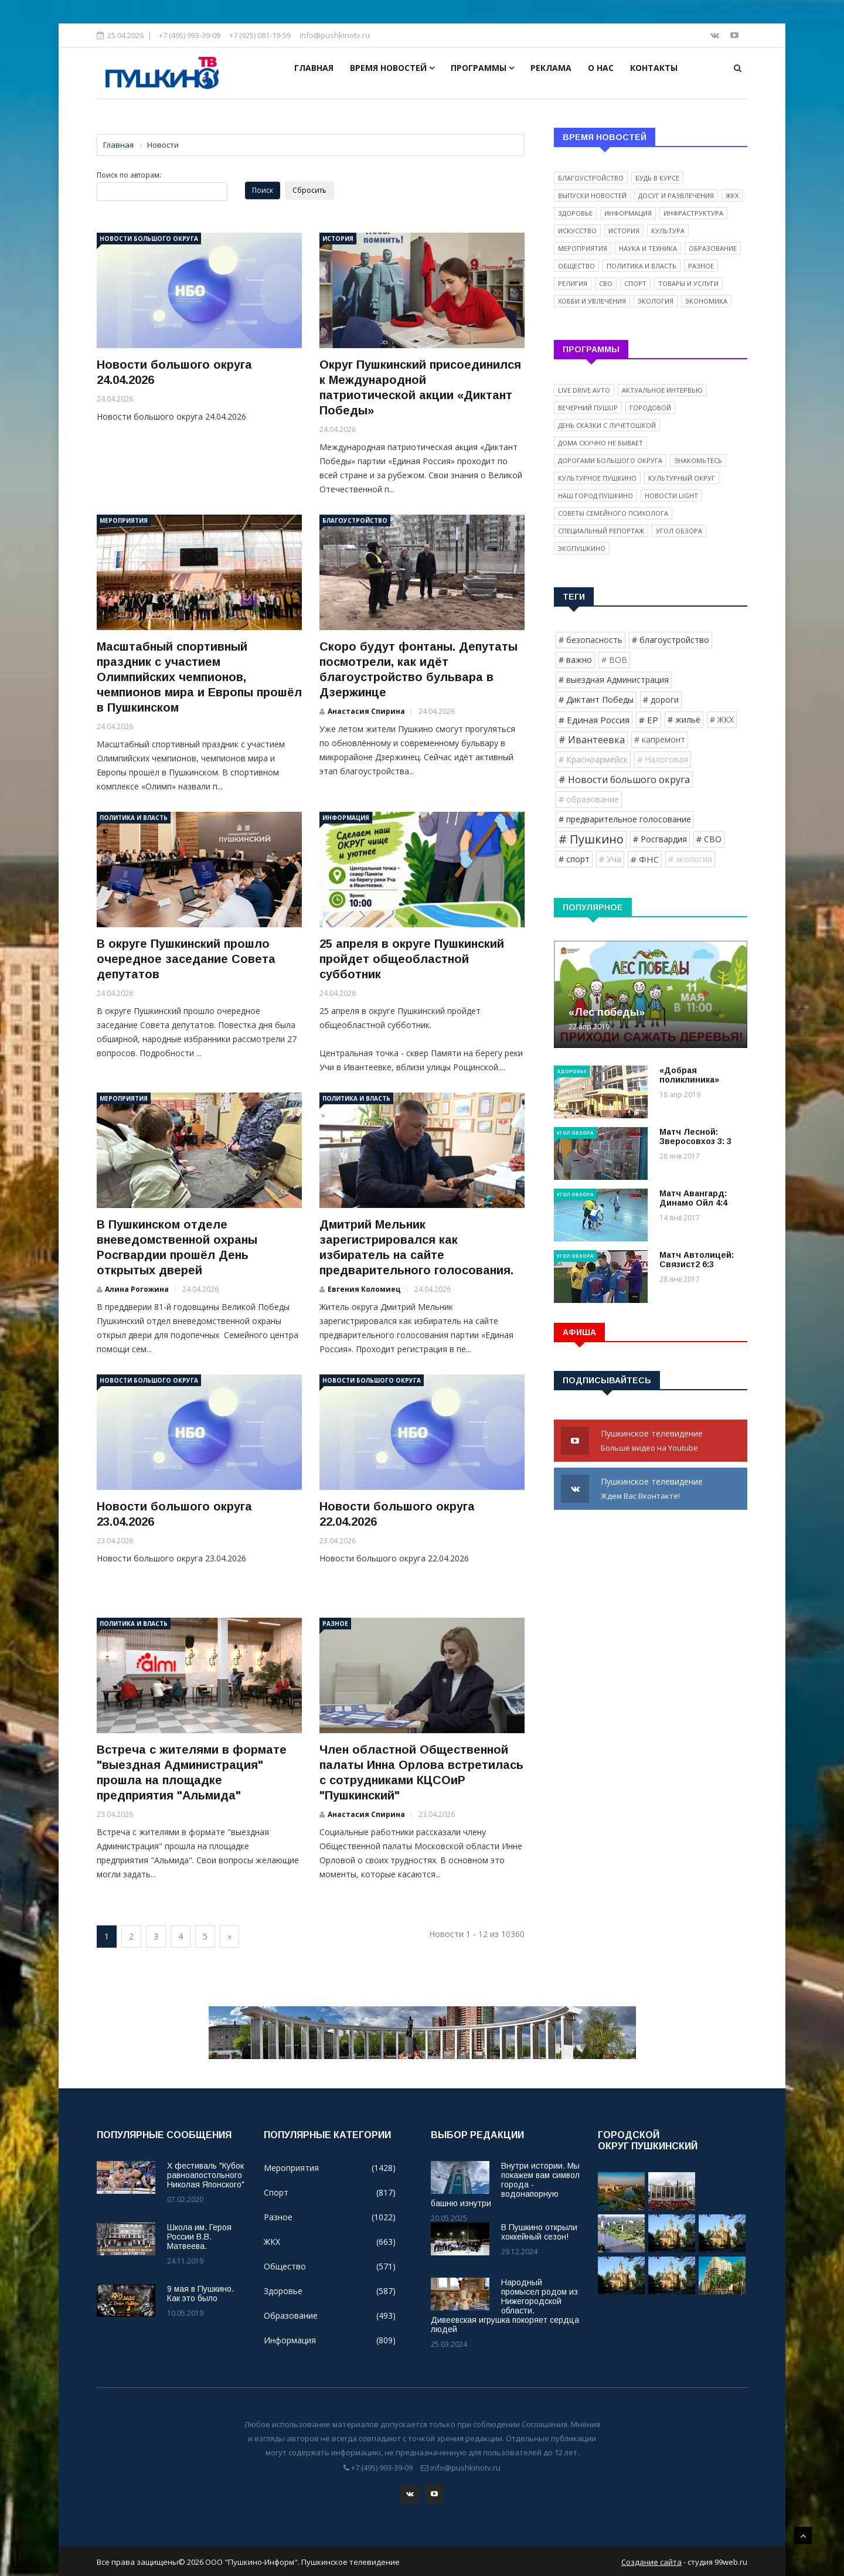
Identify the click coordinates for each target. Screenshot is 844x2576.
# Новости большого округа (624, 779)
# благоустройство (670, 639)
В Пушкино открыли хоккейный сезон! (539, 2232)
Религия (572, 283)
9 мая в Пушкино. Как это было (200, 2293)
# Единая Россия (594, 720)
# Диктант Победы (596, 699)
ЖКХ (732, 195)
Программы (482, 67)
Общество (576, 265)
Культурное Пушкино (597, 478)
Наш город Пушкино (595, 495)
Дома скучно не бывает (600, 442)
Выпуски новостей (592, 195)
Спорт (635, 283)
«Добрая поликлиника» (689, 1075)
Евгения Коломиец (364, 1289)
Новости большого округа (149, 238)
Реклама (550, 67)
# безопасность (590, 639)
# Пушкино (591, 839)
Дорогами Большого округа (610, 460)
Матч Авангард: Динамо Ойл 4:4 (693, 1198)
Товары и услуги (688, 283)
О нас (601, 67)
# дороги (661, 699)
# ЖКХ (722, 719)
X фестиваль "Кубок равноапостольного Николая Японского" (205, 2175)
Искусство (577, 230)
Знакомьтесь (698, 460)
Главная (313, 67)
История (337, 238)
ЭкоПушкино (581, 548)
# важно (575, 659)
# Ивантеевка (592, 739)
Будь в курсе (657, 177)
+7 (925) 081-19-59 (260, 35)
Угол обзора (679, 530)
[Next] (229, 1936)
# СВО (709, 839)
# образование (589, 799)
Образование (713, 248)
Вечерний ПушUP (588, 407)
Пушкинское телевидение (650, 1441)
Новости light (671, 495)
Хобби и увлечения (592, 301)
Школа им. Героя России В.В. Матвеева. (199, 2237)
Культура (668, 230)
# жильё (684, 719)
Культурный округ (681, 478)
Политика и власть (134, 818)
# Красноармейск (593, 759)
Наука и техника (648, 248)
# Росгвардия (660, 839)
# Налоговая (662, 759)
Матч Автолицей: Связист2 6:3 (696, 1259)
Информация (345, 818)
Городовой (650, 407)
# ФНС (645, 859)
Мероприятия (124, 520)
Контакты (654, 67)
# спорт (574, 859)
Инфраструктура (693, 213)
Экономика (706, 301)
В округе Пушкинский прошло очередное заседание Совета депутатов (186, 959)
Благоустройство (354, 520)
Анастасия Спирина (366, 711)
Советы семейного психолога (613, 513)
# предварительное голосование (625, 819)
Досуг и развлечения (676, 195)
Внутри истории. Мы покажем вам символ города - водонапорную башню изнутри (505, 2184)
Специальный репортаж (601, 530)
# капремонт (659, 739)
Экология (655, 301)
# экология (690, 859)
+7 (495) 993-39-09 (189, 35)
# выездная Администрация (614, 679)
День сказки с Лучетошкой (607, 425)
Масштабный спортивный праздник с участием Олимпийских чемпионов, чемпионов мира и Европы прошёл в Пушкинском (199, 677)
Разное (335, 1623)
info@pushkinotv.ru (335, 35)
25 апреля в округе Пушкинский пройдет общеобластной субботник (411, 959)
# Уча (610, 859)
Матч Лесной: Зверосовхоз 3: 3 (695, 1136)
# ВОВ (614, 659)
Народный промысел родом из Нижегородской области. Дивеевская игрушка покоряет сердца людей (505, 2306)
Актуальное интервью (662, 390)
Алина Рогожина (137, 1289)
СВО (605, 283)
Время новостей (392, 67)
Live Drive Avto (584, 390)
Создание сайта (651, 2560)
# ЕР (648, 720)
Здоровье (575, 213)
